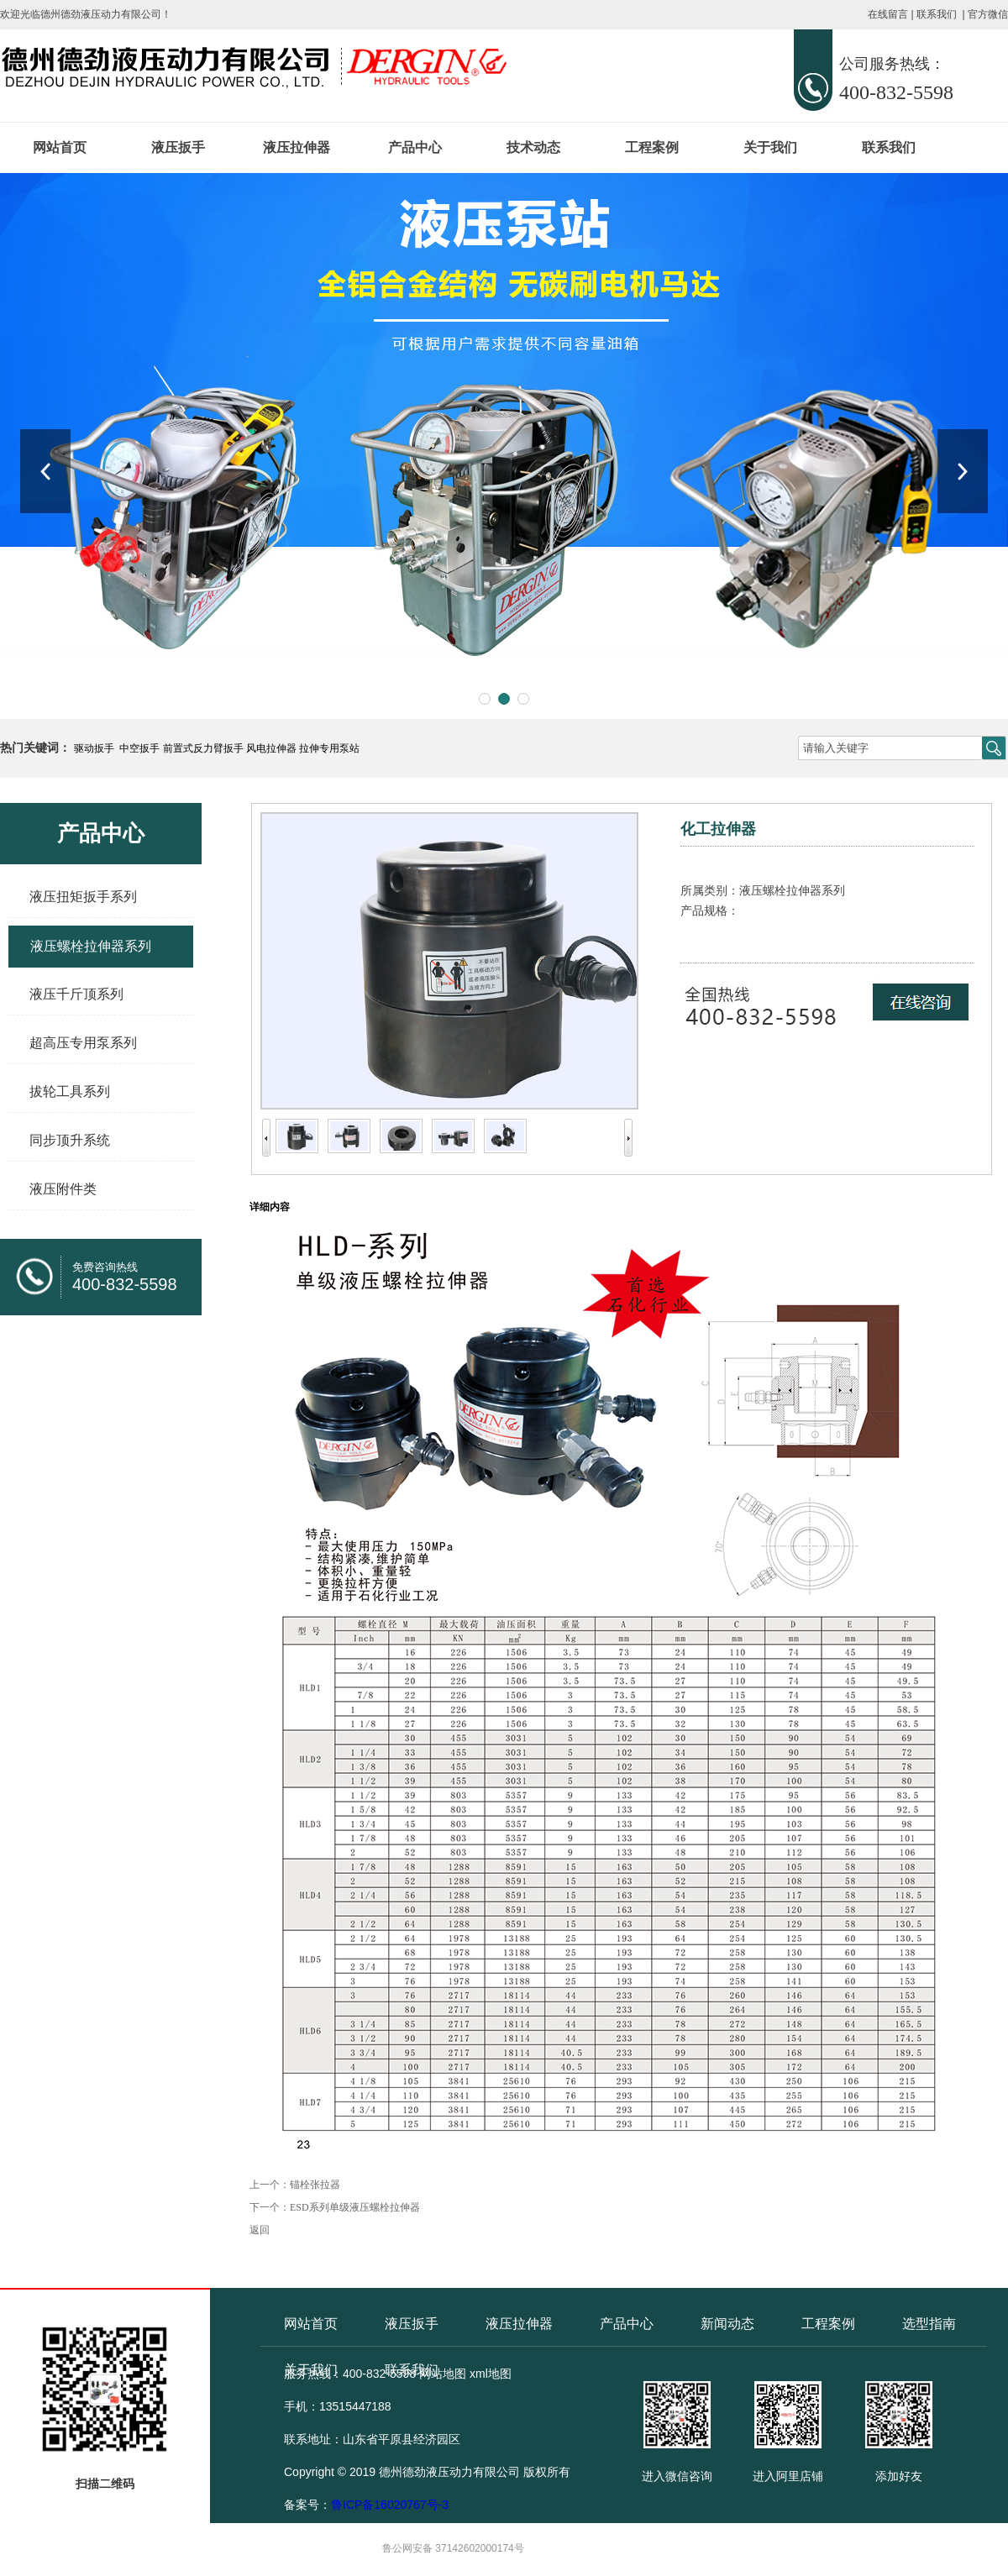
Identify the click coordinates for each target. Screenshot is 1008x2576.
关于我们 (770, 147)
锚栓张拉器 (315, 2184)
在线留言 (888, 14)
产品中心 (415, 147)
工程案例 (652, 147)
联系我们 (936, 14)
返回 (259, 2230)
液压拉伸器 (296, 147)
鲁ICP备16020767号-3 (390, 2504)
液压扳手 (178, 147)
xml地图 (491, 2373)
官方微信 (988, 14)
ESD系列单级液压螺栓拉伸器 (355, 2207)
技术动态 (533, 147)
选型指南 (929, 2323)
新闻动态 (727, 2323)
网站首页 (60, 147)
